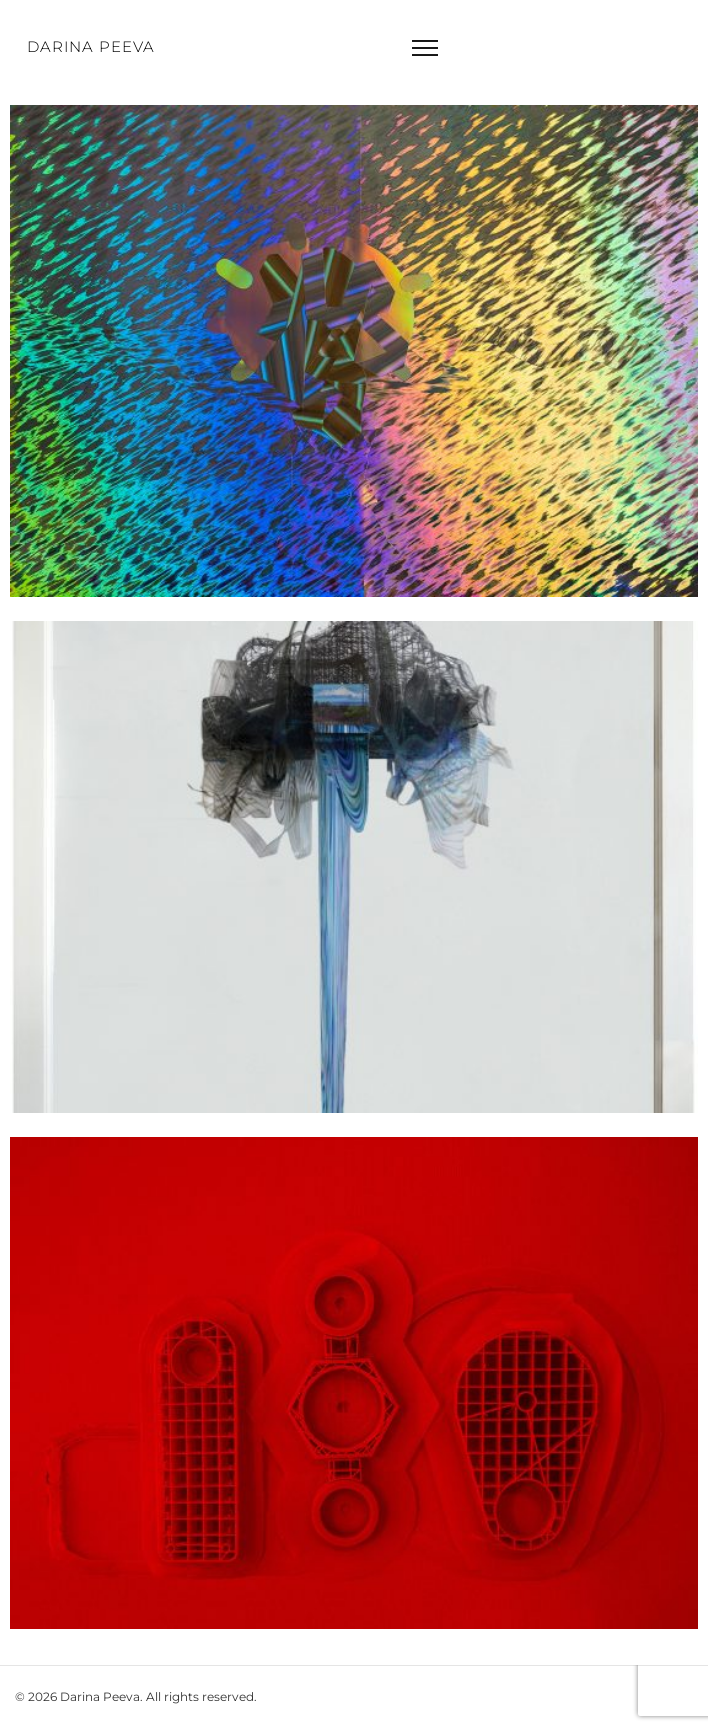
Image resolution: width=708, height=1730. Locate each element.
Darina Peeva (91, 46)
